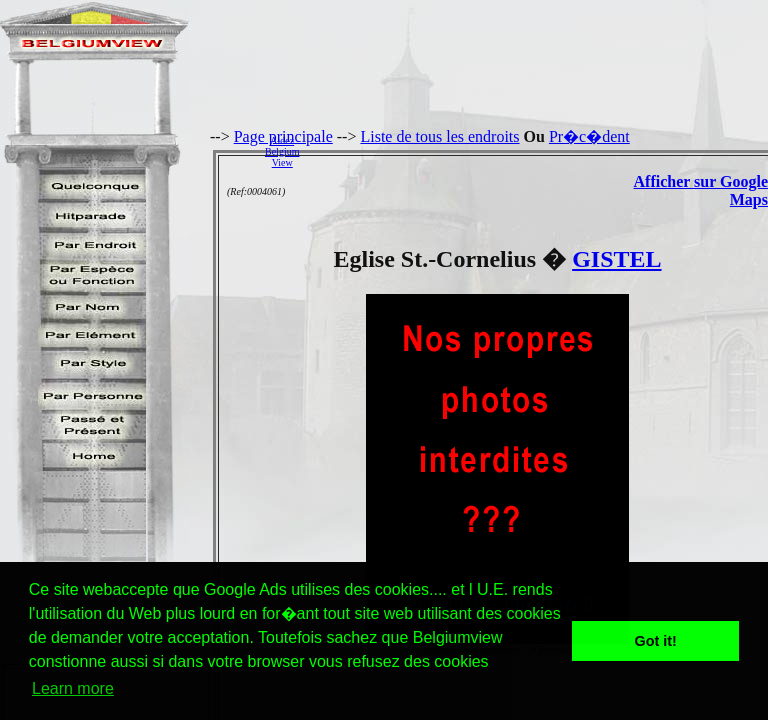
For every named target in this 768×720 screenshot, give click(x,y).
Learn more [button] (73, 688)
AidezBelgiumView (282, 151)
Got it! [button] (656, 641)
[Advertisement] (539, 151)
